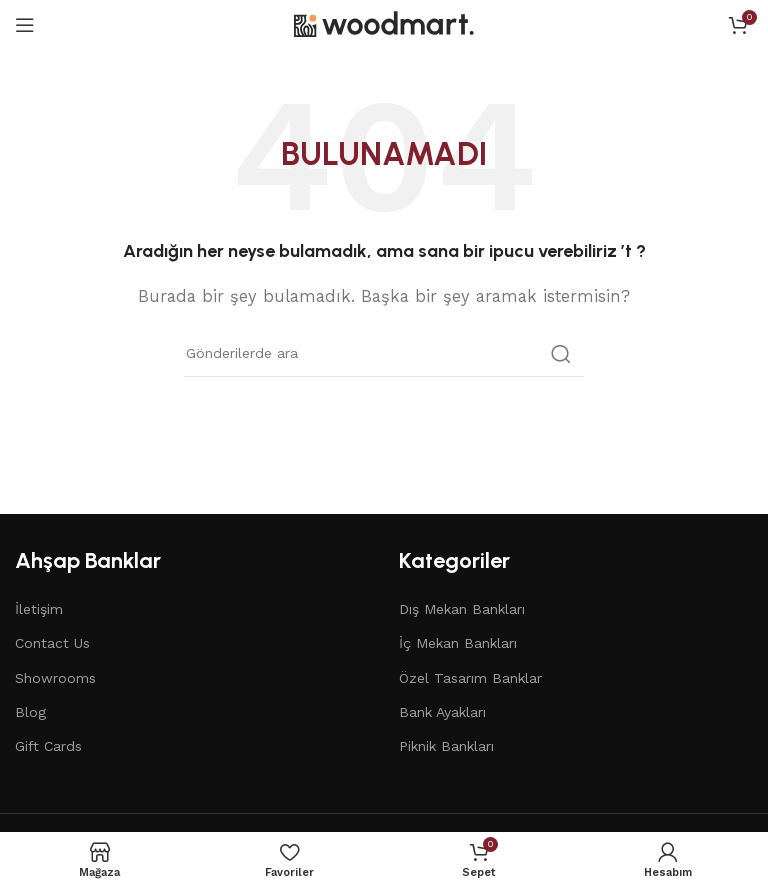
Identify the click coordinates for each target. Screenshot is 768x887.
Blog (30, 712)
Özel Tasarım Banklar (470, 678)
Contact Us (52, 643)
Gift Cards (48, 746)
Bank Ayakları (442, 712)
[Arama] (384, 354)
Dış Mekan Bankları (462, 609)
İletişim (39, 609)
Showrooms (55, 678)
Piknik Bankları (446, 746)
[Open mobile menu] (25, 25)
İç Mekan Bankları (458, 643)
